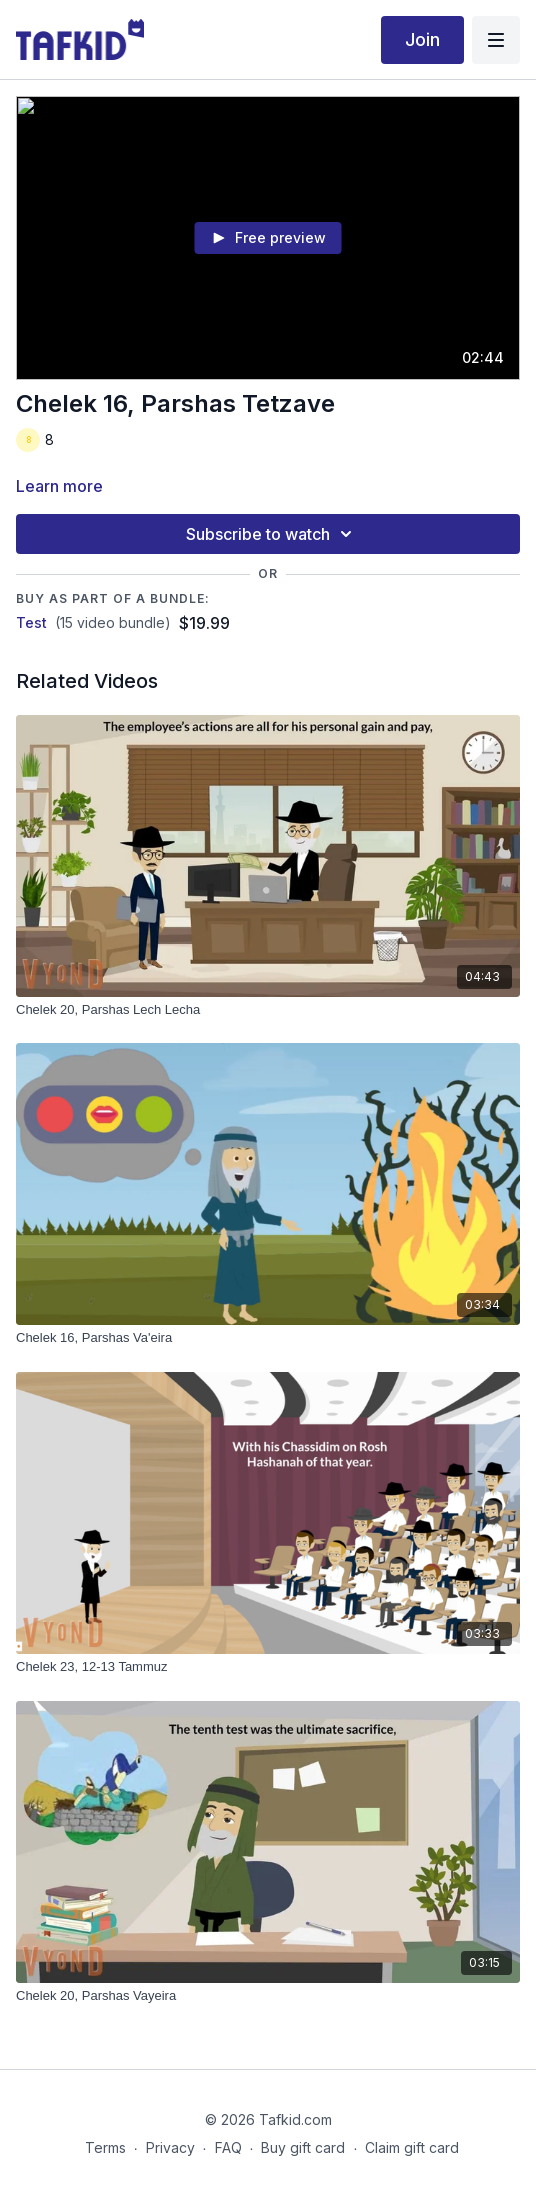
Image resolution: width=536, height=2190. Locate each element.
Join (422, 39)
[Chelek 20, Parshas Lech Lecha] (268, 1010)
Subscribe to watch (272, 534)
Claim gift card (412, 2147)
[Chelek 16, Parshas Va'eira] (268, 1338)
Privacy (170, 2147)
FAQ (228, 2147)
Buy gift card (303, 2147)
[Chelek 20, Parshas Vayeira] (268, 1996)
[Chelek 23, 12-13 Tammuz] (268, 1667)
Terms (105, 2147)
